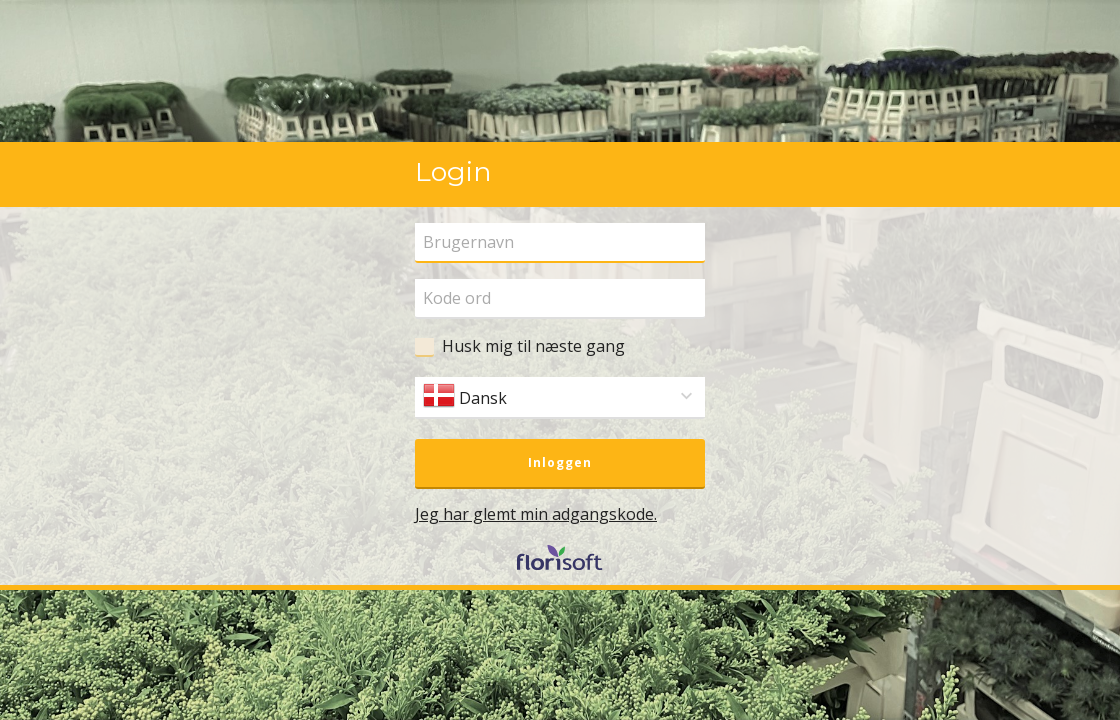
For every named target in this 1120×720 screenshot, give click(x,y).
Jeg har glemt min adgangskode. (536, 514)
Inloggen (560, 462)
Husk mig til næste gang (533, 346)
